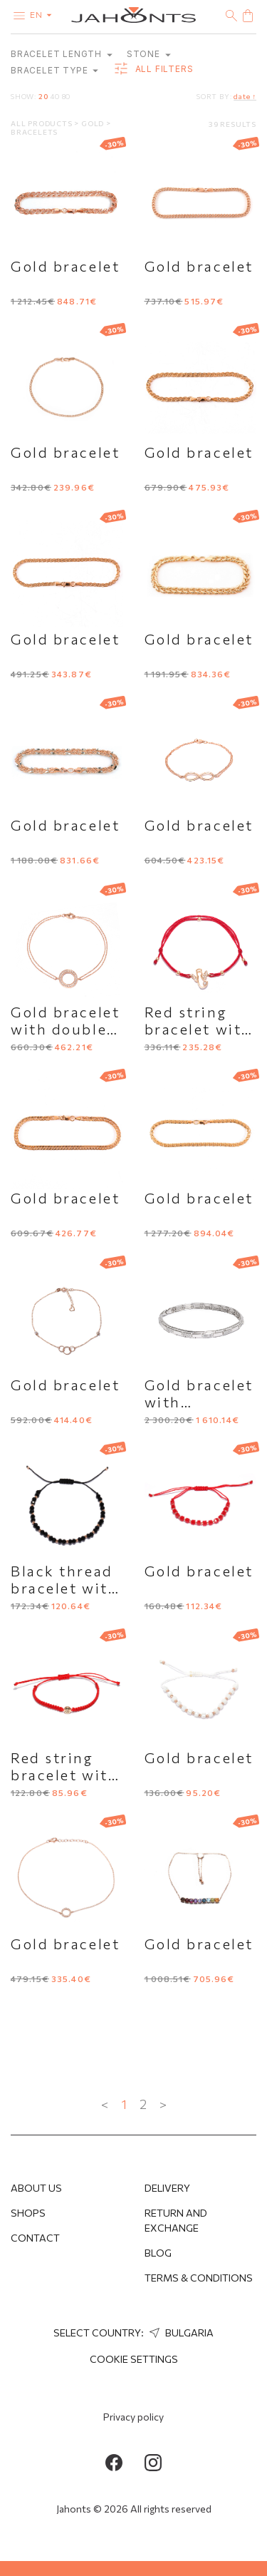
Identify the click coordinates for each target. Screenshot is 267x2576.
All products (42, 123)
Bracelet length (61, 53)
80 (66, 96)
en (44, 14)
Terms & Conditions (199, 2278)
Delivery (167, 2188)
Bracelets (34, 132)
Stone (149, 53)
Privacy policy (133, 2417)
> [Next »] (163, 2104)
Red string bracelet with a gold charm (64, 1774)
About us (36, 2188)
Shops (28, 2213)
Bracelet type (54, 70)
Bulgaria (180, 2332)
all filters (152, 69)
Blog (158, 2253)
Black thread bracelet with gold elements (66, 1587)
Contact (35, 2238)
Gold (93, 123)
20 (43, 96)
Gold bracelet (65, 265)
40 (55, 96)
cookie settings (134, 2359)
